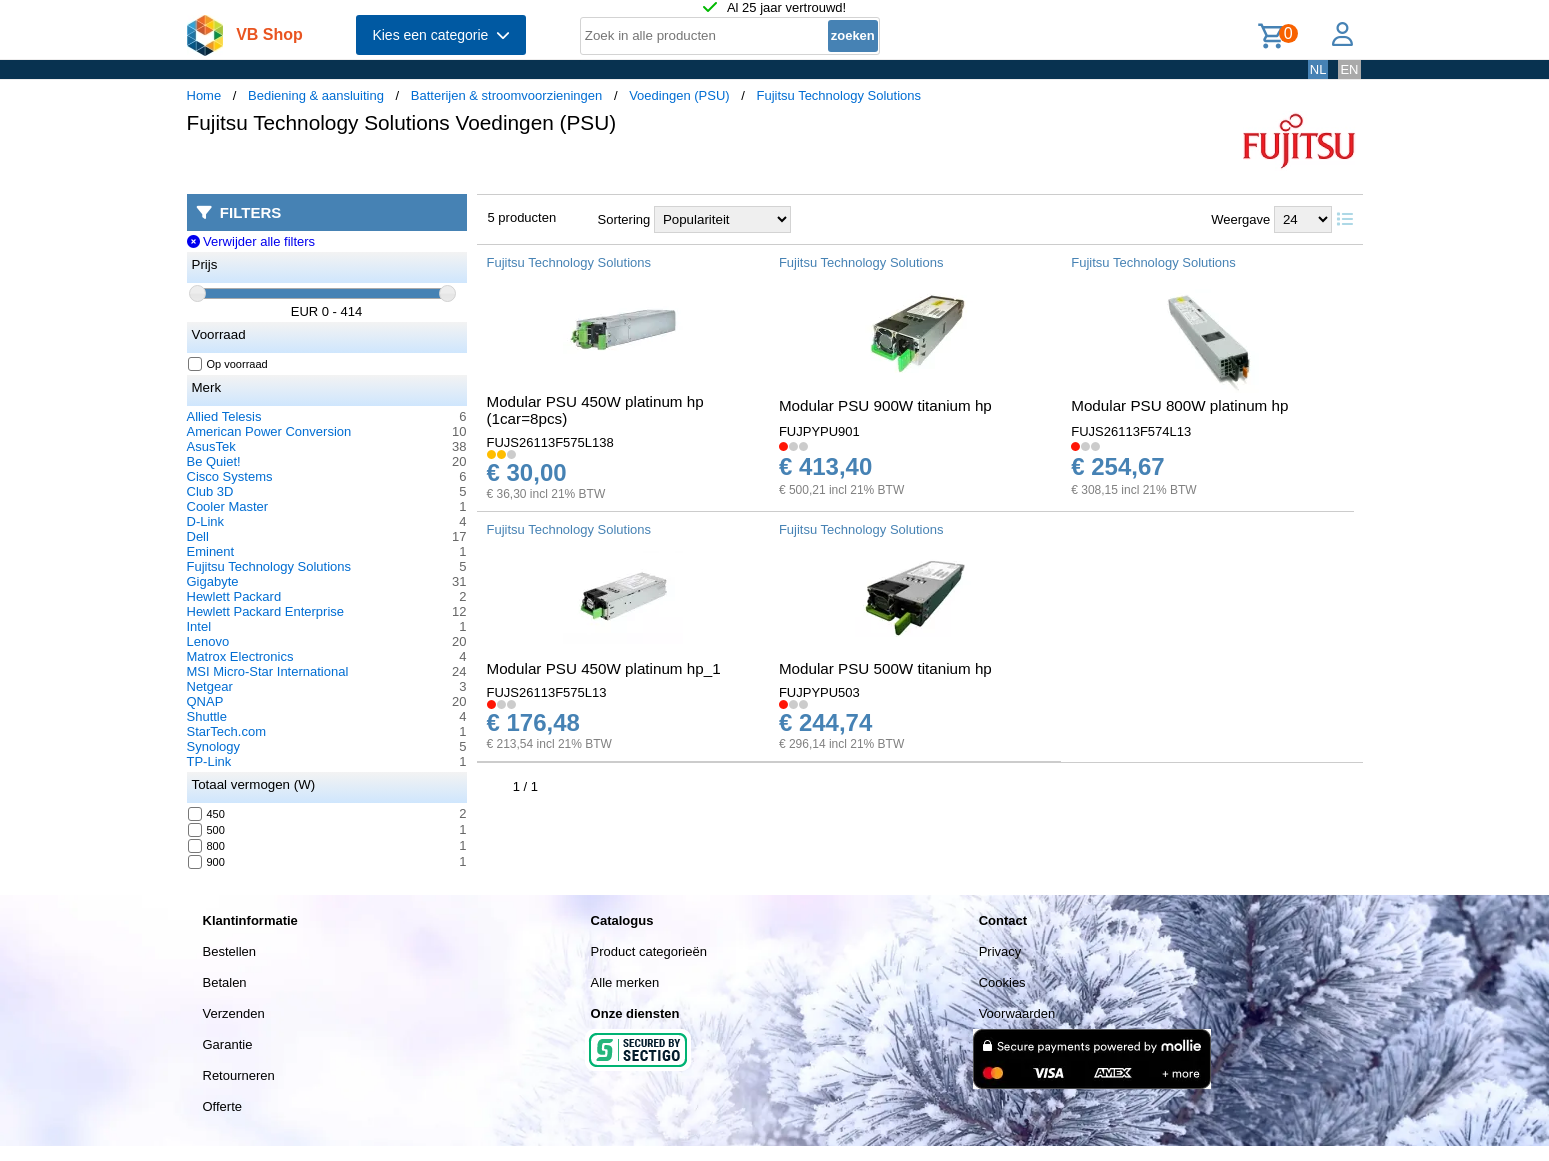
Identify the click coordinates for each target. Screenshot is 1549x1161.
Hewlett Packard (234, 596)
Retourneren (239, 1075)
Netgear (210, 686)
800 (207, 846)
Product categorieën (649, 951)
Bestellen (229, 951)
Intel (199, 626)
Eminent (211, 551)
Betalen (225, 982)
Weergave (1240, 219)
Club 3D (210, 491)
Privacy (1000, 951)
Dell (198, 536)
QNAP (205, 701)
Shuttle (207, 716)
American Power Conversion (269, 431)
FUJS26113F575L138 (550, 442)
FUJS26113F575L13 (547, 692)
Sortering (624, 219)
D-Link (206, 521)
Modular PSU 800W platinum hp (1179, 405)
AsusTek (211, 446)
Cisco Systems (230, 476)
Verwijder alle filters (251, 241)
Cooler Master (228, 506)
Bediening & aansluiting (316, 95)
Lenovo (208, 641)
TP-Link (209, 761)
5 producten (522, 217)
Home (204, 95)
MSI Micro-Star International (268, 671)
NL (1318, 69)
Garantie (228, 1044)
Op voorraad (228, 364)
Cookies (1002, 982)
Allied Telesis (224, 416)
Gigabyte (213, 581)
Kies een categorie (441, 35)
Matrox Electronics (240, 656)
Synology (213, 746)
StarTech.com (226, 731)
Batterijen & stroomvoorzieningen (507, 95)
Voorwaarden (1017, 1013)
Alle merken (625, 982)
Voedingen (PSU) (679, 95)
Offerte (223, 1106)
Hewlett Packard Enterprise (266, 611)
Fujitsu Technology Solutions (838, 95)
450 (207, 814)
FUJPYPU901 (819, 431)
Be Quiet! (214, 461)
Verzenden (234, 1013)
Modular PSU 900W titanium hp (885, 405)
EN (1349, 69)
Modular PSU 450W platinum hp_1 (604, 668)
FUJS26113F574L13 (1131, 431)
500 (207, 830)
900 (207, 862)
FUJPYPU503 (819, 692)
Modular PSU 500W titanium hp (885, 668)
